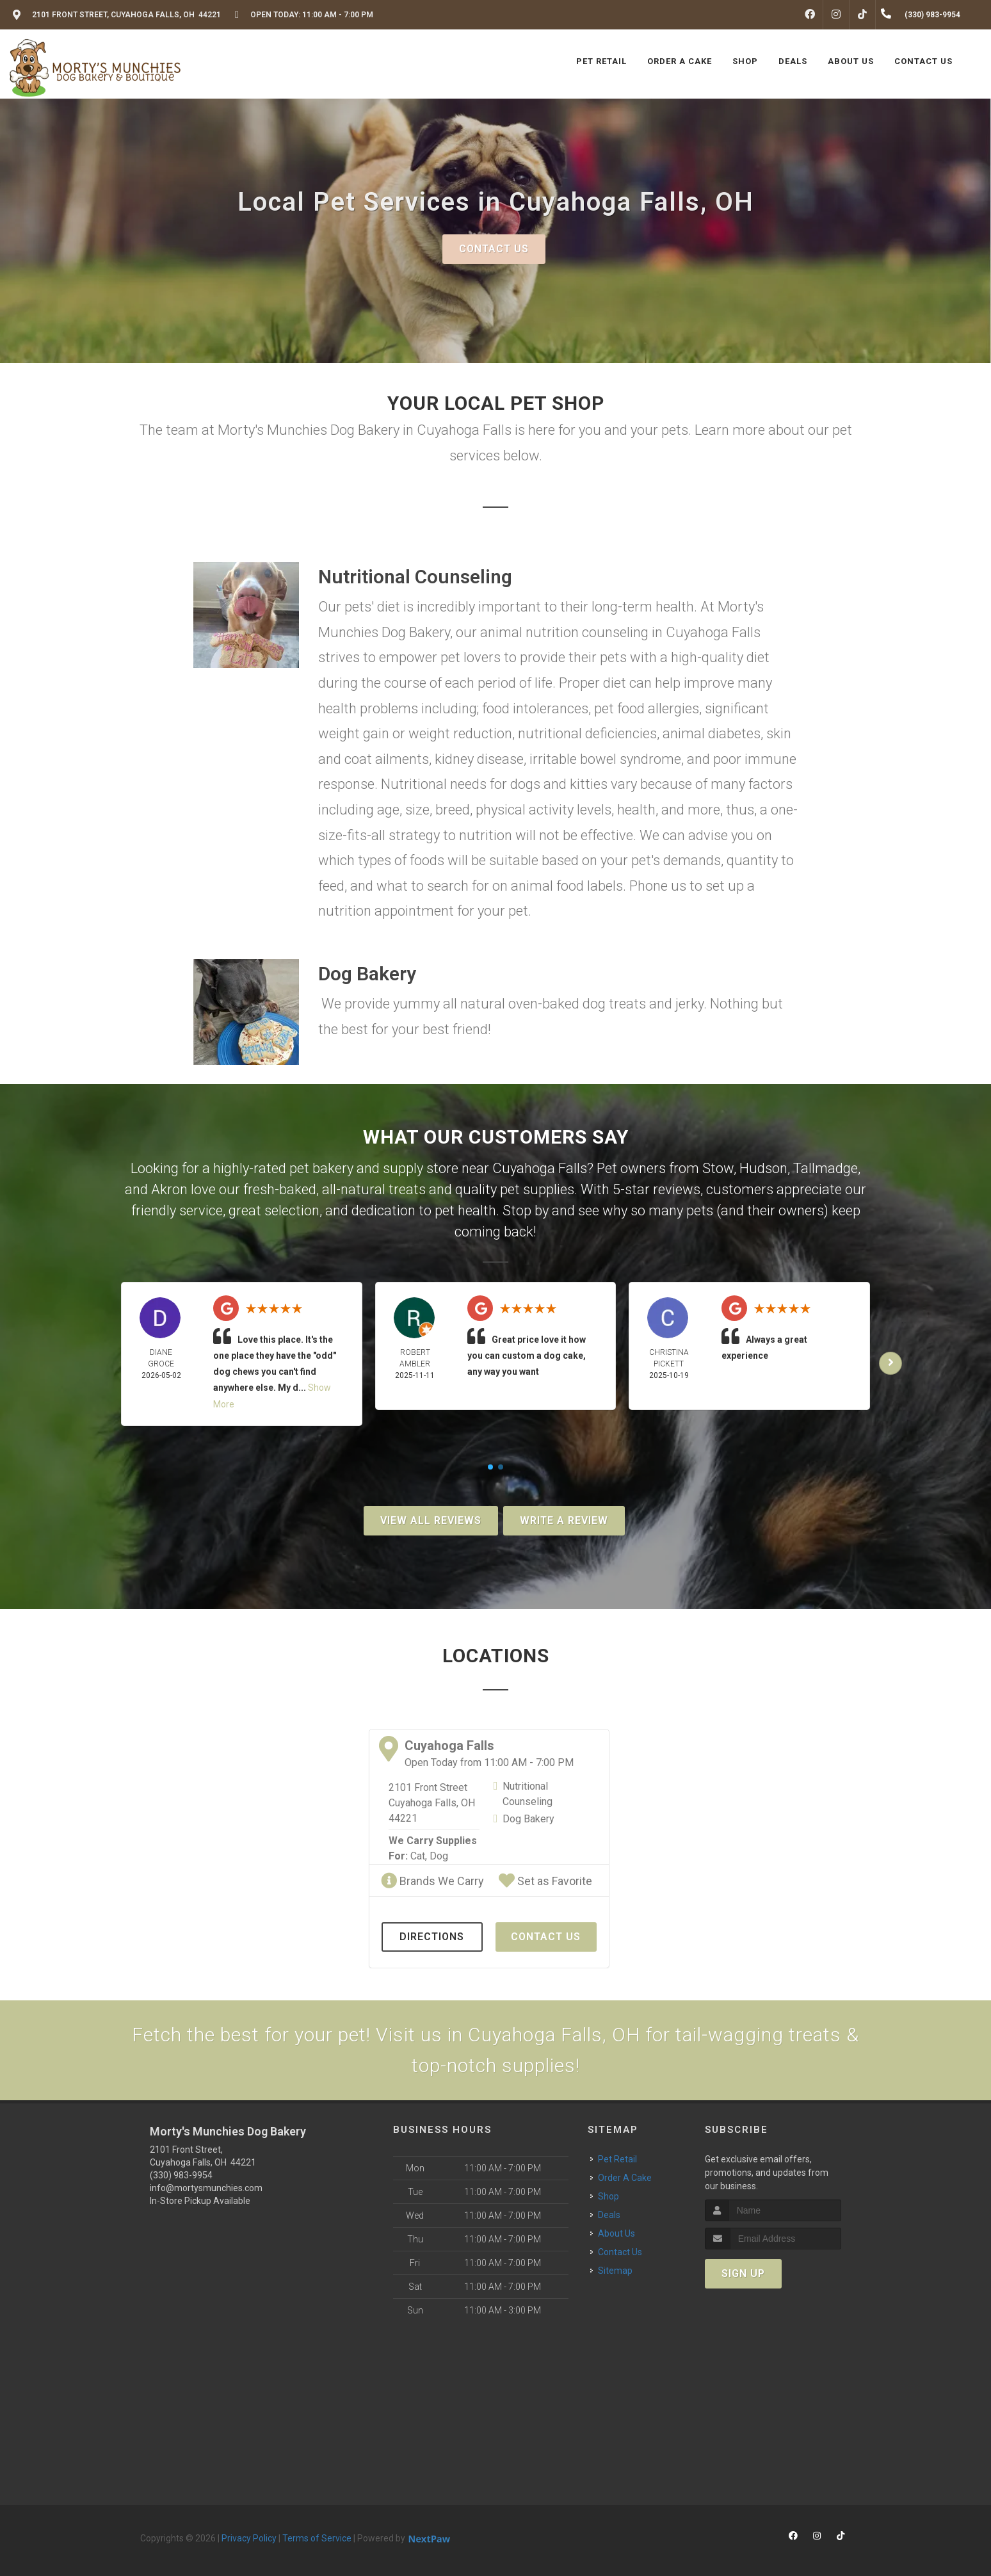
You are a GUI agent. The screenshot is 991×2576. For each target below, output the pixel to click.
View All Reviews (430, 1520)
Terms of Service (316, 2538)
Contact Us (494, 249)
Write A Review (564, 1520)
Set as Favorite (545, 1881)
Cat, (418, 1856)
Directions (431, 1937)
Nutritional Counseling (527, 1794)
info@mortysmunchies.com (206, 2188)
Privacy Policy (249, 2538)
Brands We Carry (432, 1881)
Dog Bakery (528, 1819)
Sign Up (743, 2273)
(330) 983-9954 (181, 2175)
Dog (439, 1856)
